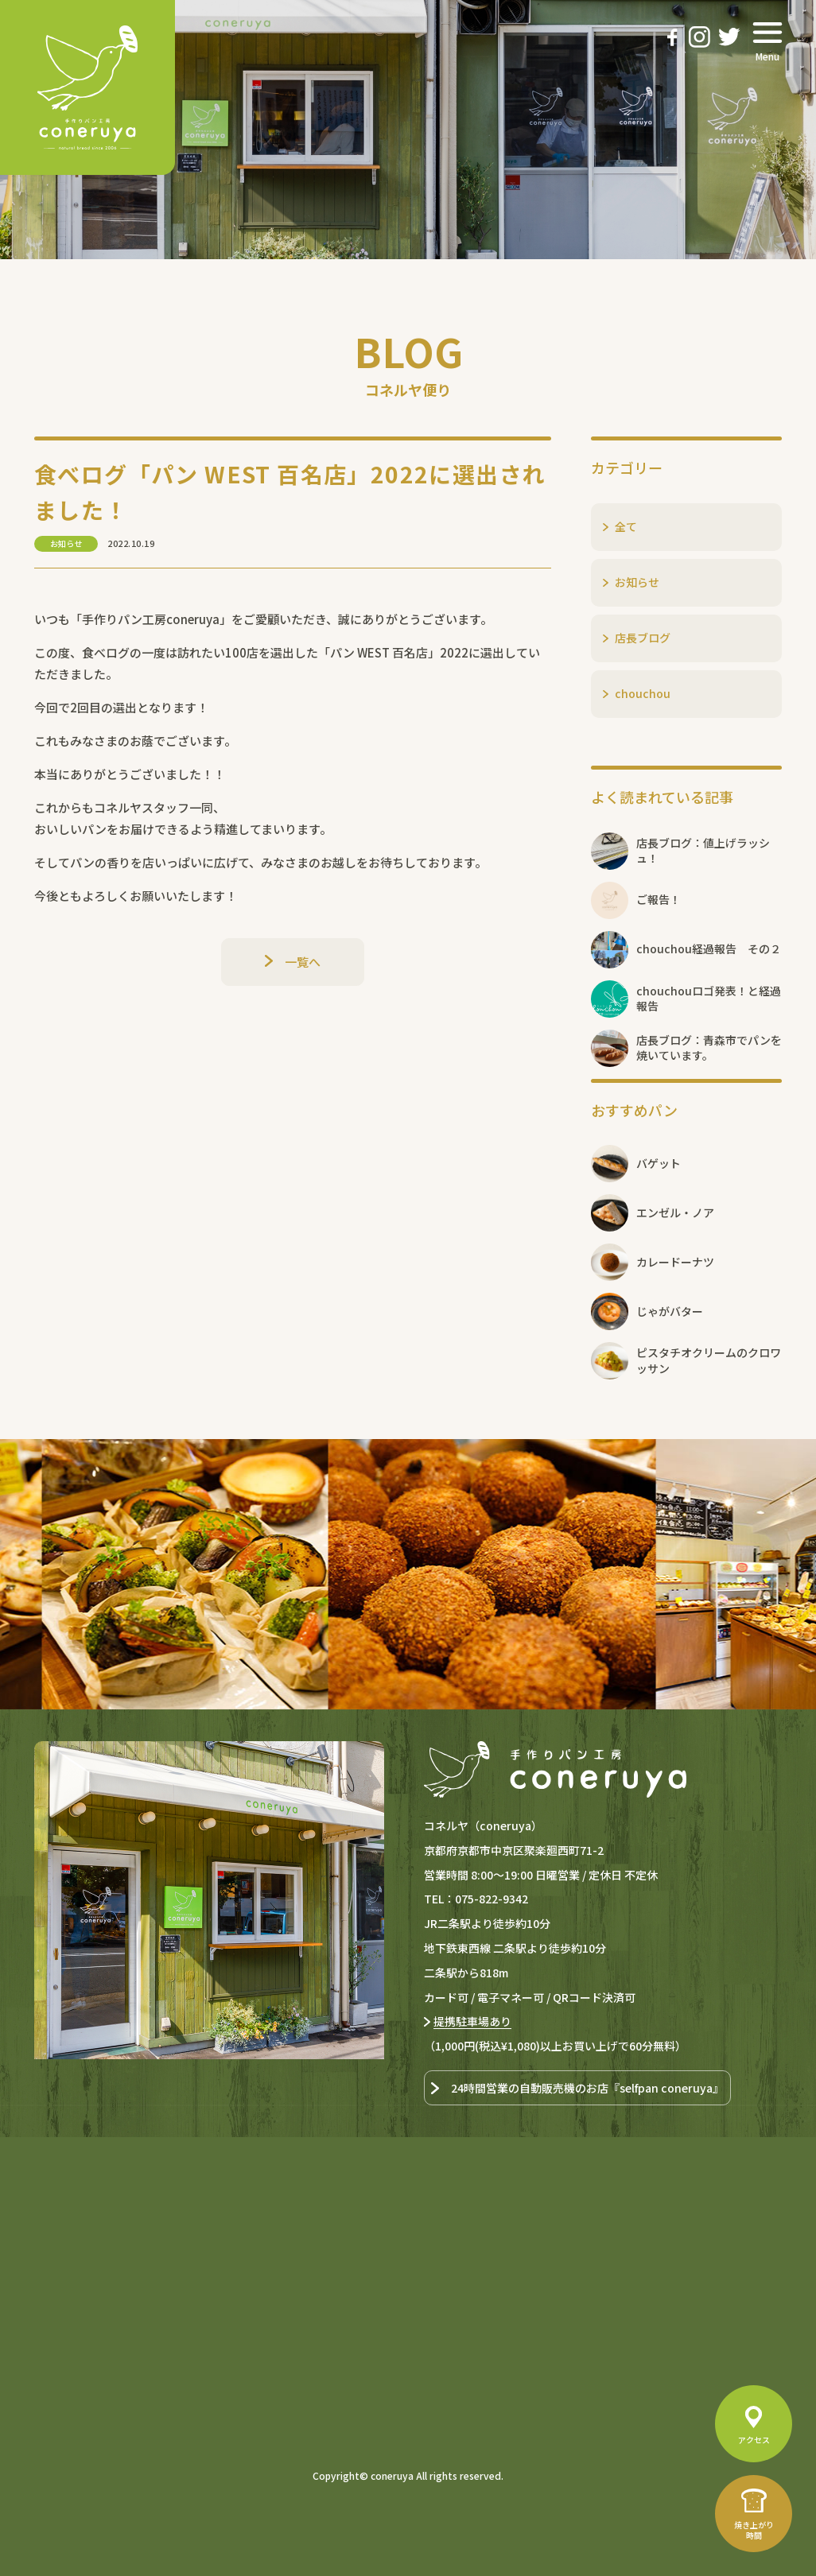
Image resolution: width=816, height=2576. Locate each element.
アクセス (754, 2440)
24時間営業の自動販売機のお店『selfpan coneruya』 (587, 2088)
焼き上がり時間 (754, 2530)
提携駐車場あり (472, 2021)
